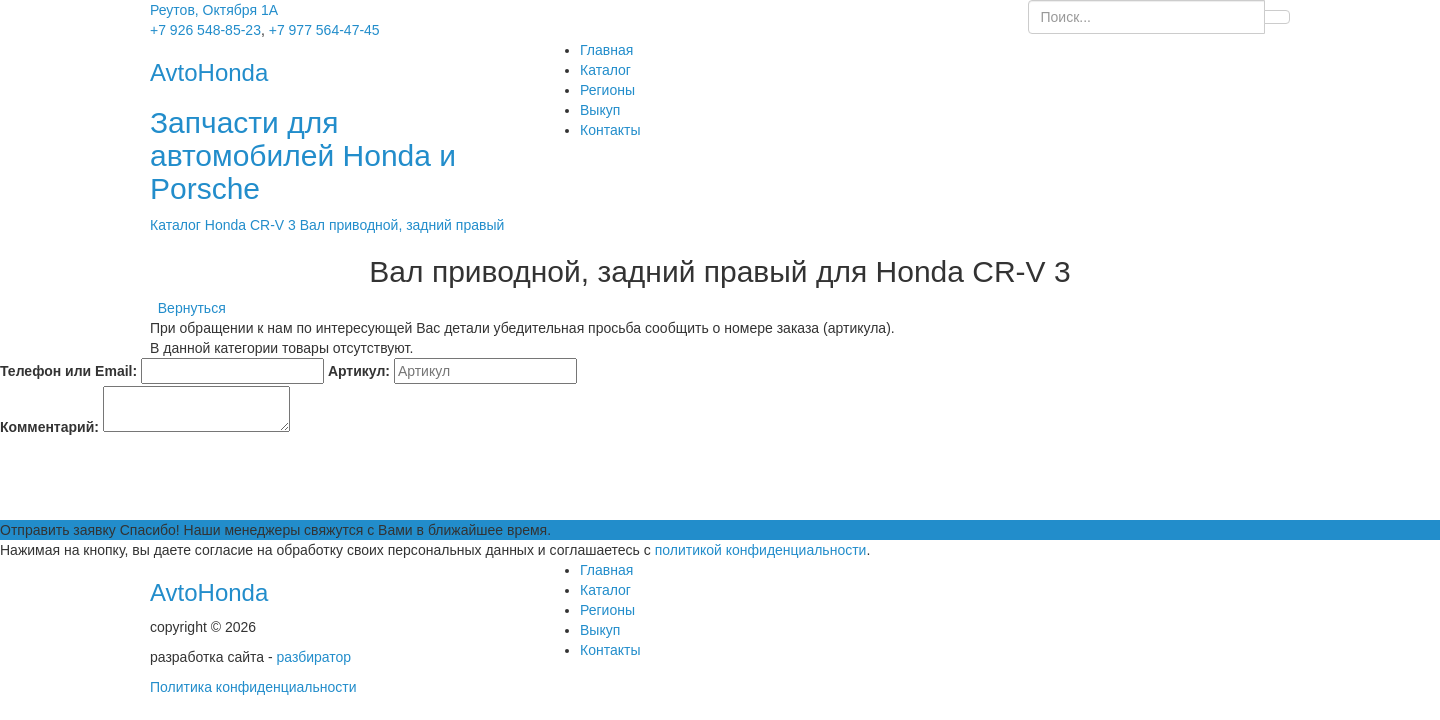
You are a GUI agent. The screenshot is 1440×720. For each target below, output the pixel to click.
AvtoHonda (209, 592)
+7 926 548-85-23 (205, 30)
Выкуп (600, 110)
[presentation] (152, 481)
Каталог (605, 70)
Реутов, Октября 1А (214, 10)
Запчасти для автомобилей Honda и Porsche (303, 155)
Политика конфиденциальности (253, 687)
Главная (606, 50)
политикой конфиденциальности (761, 550)
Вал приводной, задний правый (402, 225)
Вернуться (188, 308)
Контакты (610, 130)
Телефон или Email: (68, 371)
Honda (227, 225)
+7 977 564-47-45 (324, 30)
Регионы (607, 90)
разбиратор (314, 657)
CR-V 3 (275, 225)
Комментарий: (49, 427)
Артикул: (359, 371)
